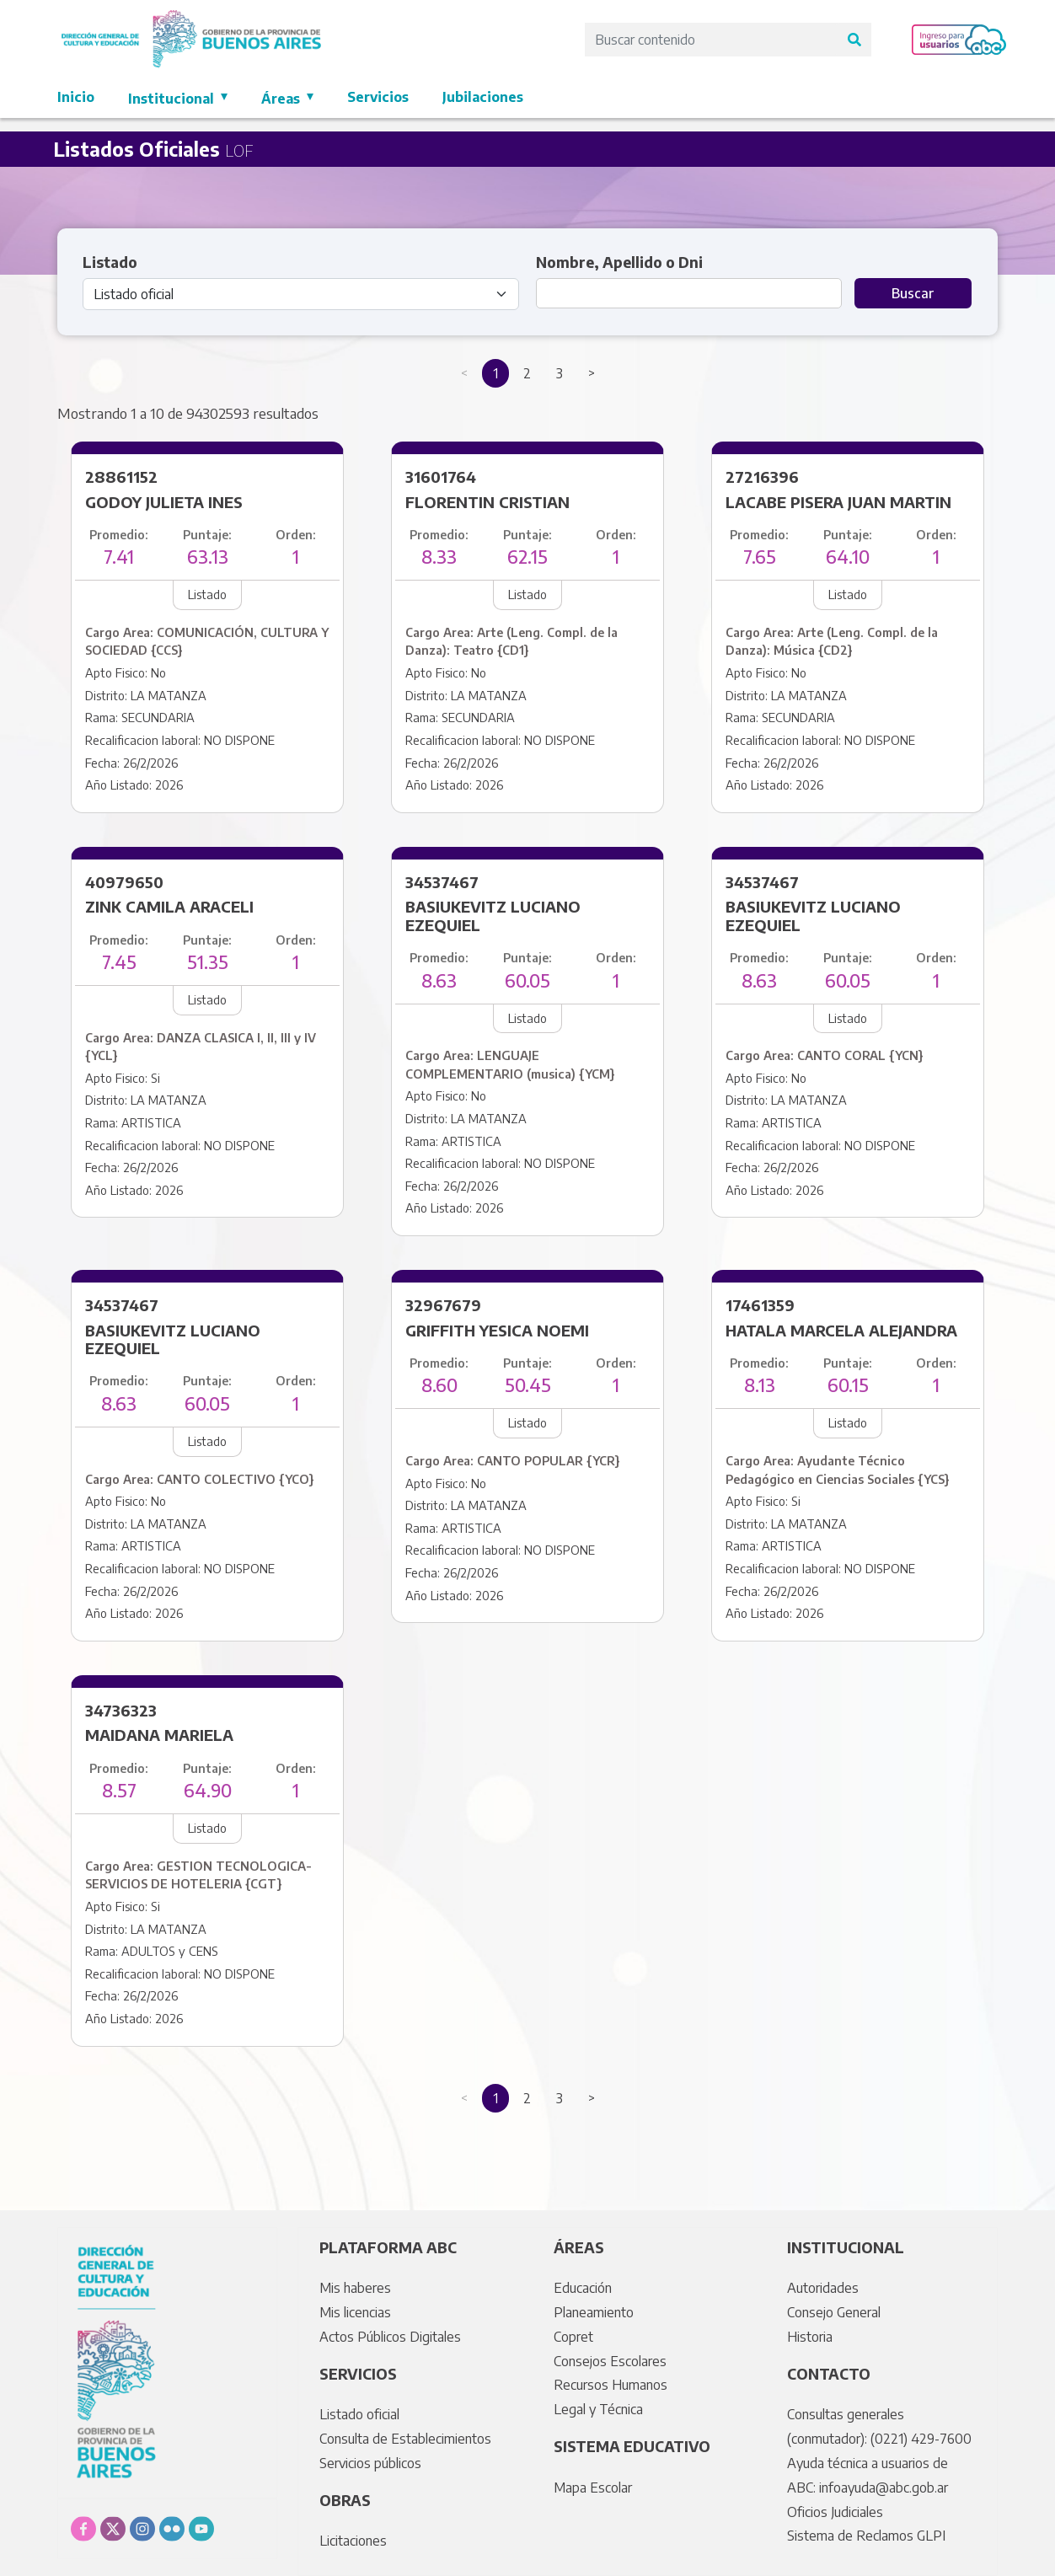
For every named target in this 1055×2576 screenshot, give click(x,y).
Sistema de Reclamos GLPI (866, 2535)
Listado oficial (359, 2414)
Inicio (75, 96)
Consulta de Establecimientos (405, 2438)
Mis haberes (355, 2287)
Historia (810, 2336)
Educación (583, 2287)
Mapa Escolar (593, 2487)
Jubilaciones (482, 96)
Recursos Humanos (610, 2384)
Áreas (282, 99)
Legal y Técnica (598, 2409)
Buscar (913, 293)
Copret (573, 2336)
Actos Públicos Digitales (390, 2336)
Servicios (378, 96)
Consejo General (834, 2312)
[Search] (711, 40)
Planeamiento (594, 2312)
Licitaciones (353, 2540)
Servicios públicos (370, 2463)
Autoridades (823, 2287)
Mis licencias (355, 2312)
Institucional (172, 99)
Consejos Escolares (610, 2361)
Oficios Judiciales (835, 2512)
